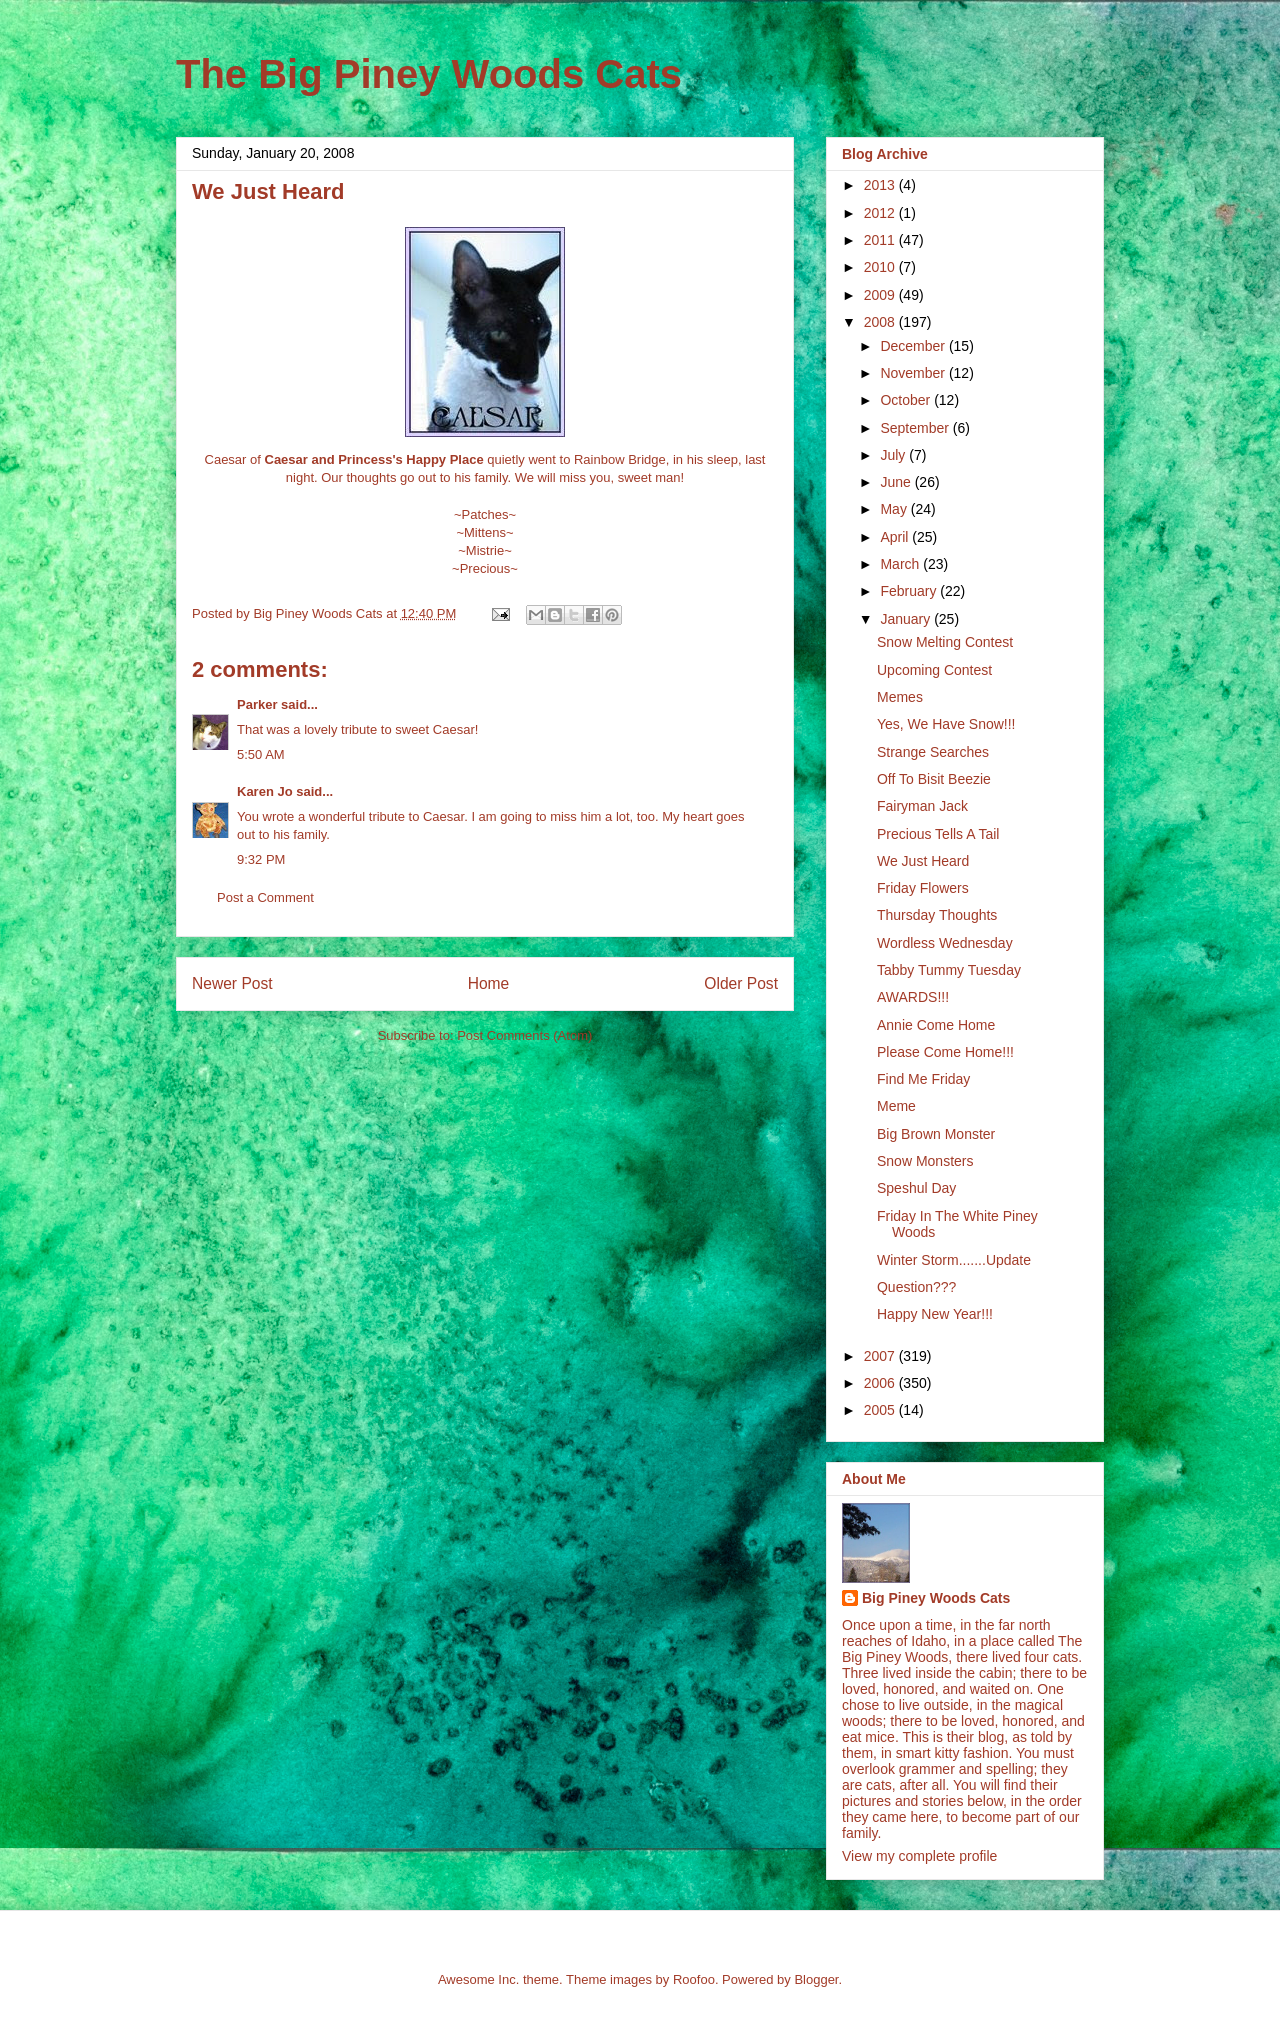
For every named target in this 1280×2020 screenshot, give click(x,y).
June (897, 482)
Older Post (741, 983)
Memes (900, 697)
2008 (881, 322)
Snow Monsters (925, 1161)
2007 (881, 1356)
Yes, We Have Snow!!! (946, 724)
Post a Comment (265, 897)
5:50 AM (261, 754)
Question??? (916, 1287)
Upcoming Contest (934, 670)
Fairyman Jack (922, 806)
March (901, 564)
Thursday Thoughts (937, 915)
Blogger (816, 1979)
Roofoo (694, 1979)
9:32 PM (261, 859)
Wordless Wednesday (945, 943)
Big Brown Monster (936, 1134)
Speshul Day (916, 1188)
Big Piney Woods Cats (936, 1598)
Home (489, 983)
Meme (896, 1106)
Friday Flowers (923, 888)
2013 (881, 185)
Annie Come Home (936, 1025)
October (907, 400)
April (896, 537)
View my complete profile (919, 1856)
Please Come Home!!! (945, 1052)
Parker (257, 704)
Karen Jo (265, 791)
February (910, 591)
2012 (881, 213)
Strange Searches (933, 752)
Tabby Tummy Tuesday (949, 970)
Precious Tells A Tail (938, 834)
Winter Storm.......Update (954, 1260)
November (914, 373)
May (895, 509)
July (894, 455)
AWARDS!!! (913, 997)
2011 (881, 240)
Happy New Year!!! (935, 1314)
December (914, 346)
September (916, 428)
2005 (881, 1410)
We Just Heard (923, 861)
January (907, 619)
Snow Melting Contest (945, 642)
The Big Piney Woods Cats (429, 74)
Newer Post (232, 983)
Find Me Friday (923, 1079)
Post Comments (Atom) (524, 1035)
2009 (881, 295)
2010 (881, 267)
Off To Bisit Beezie (934, 779)
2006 (881, 1383)
